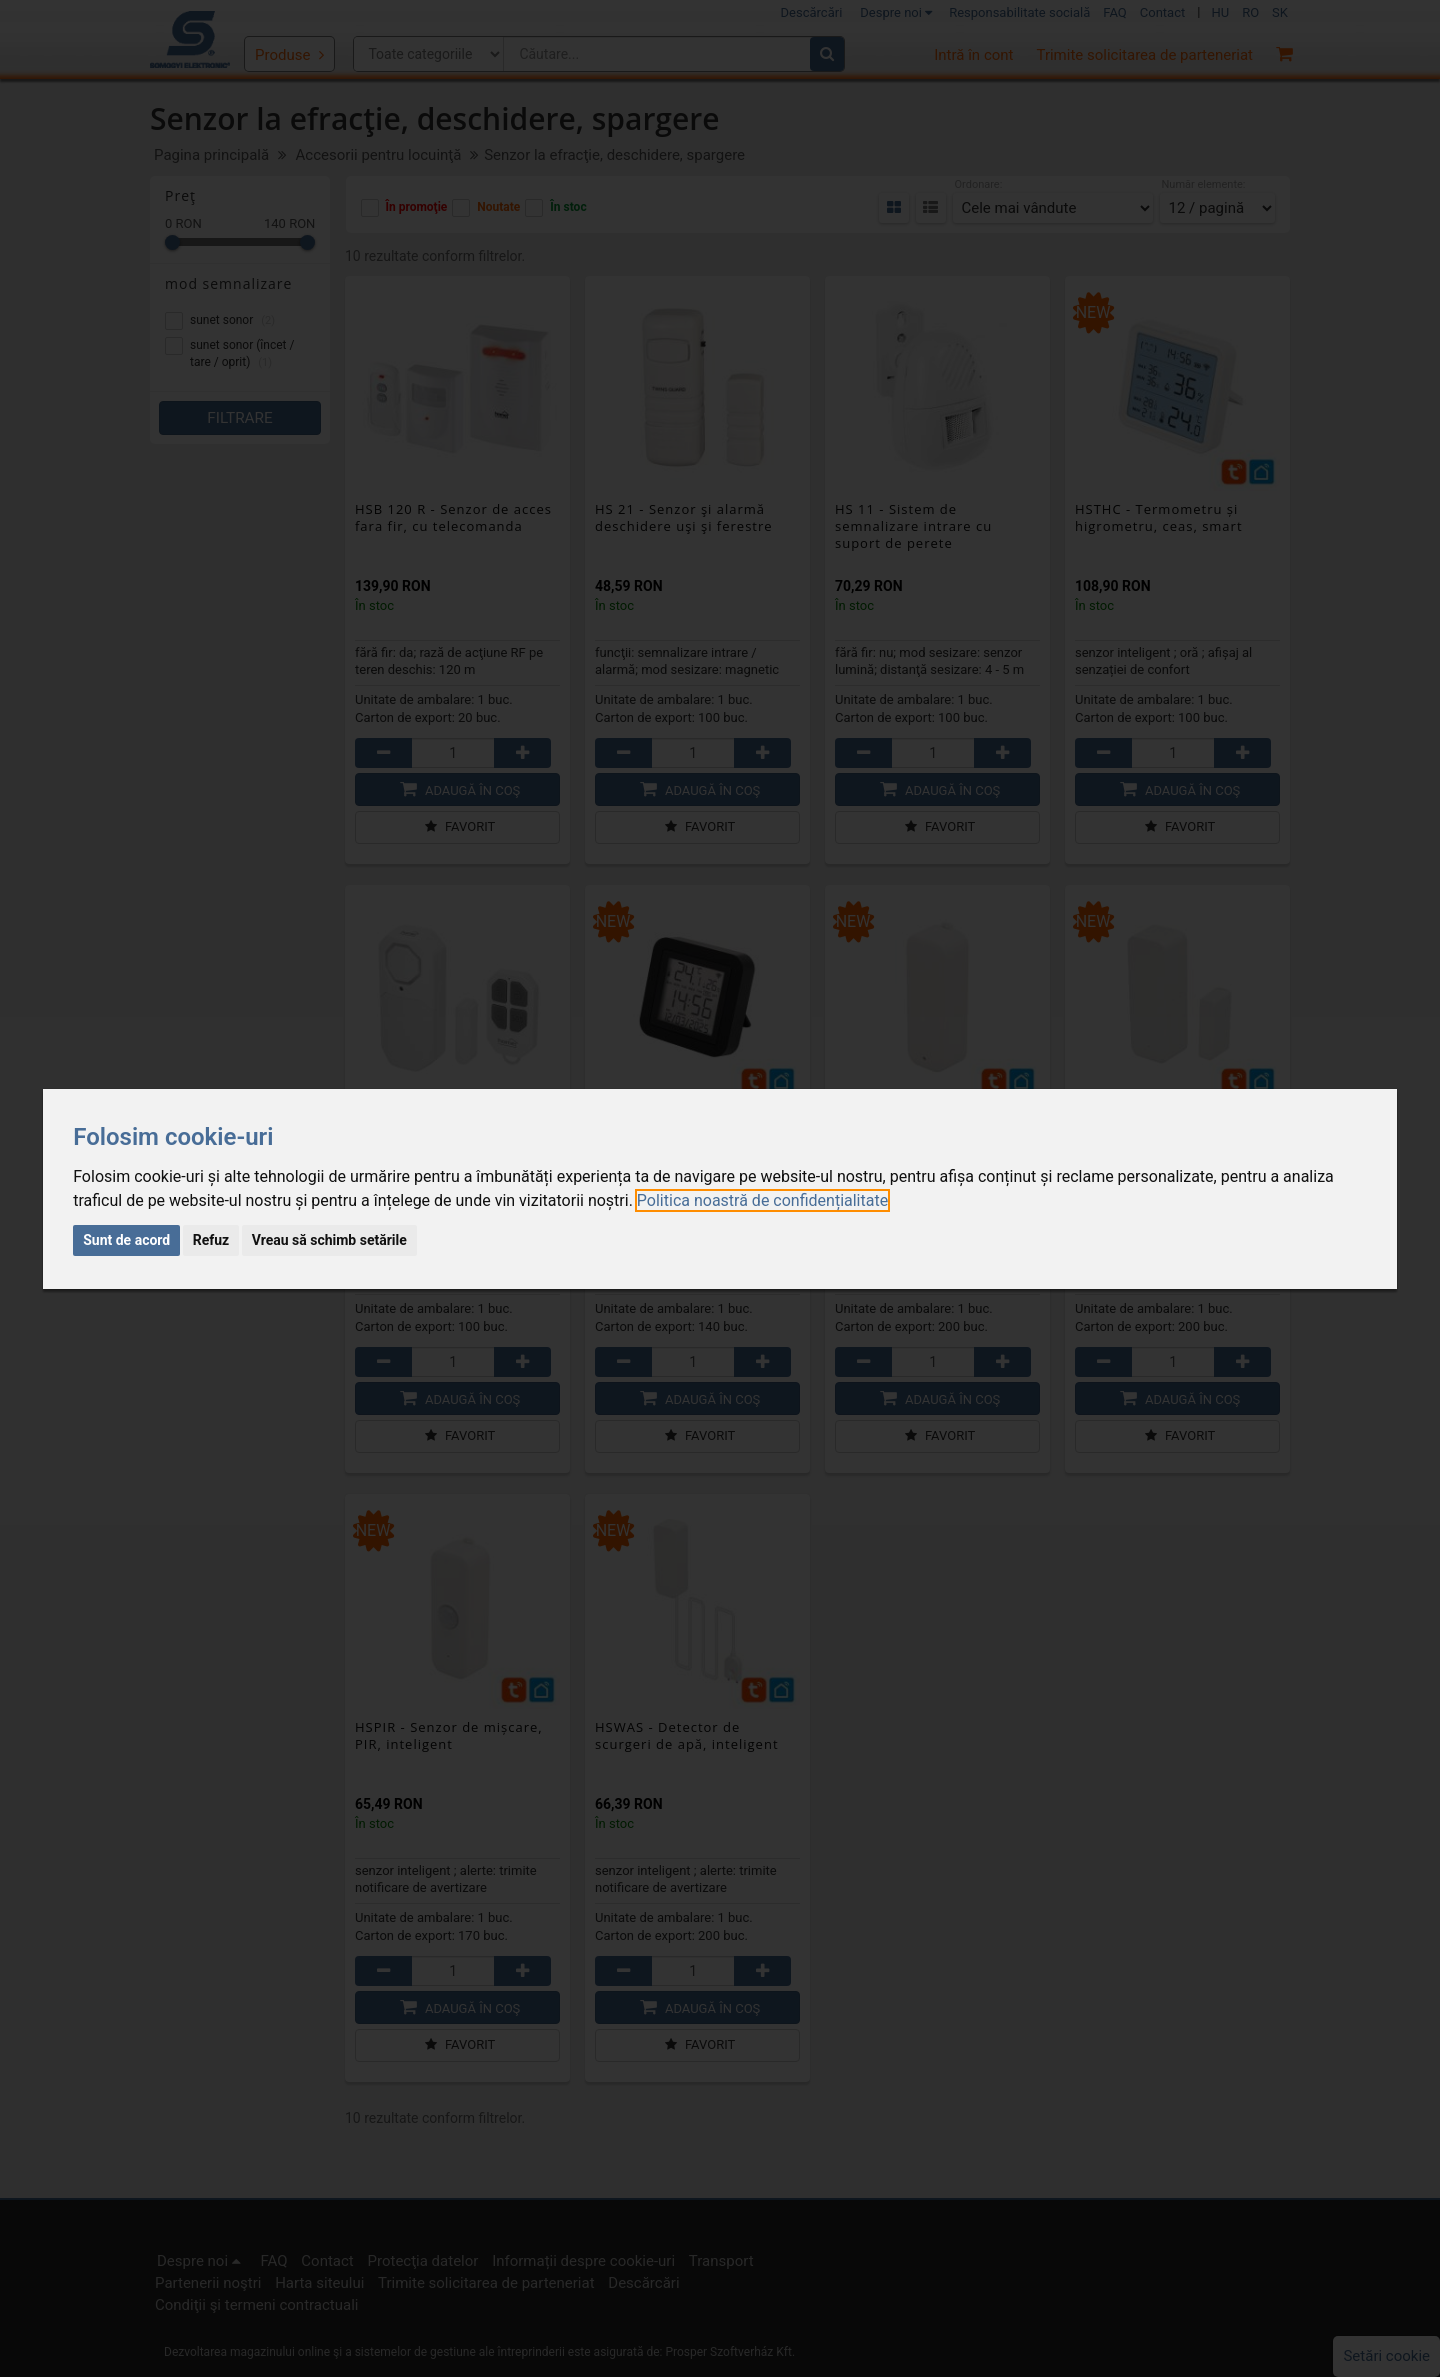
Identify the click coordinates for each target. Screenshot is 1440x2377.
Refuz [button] (211, 1240)
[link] (762, 1200)
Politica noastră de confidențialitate (762, 1200)
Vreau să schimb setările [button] (329, 1240)
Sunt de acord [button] (126, 1240)
